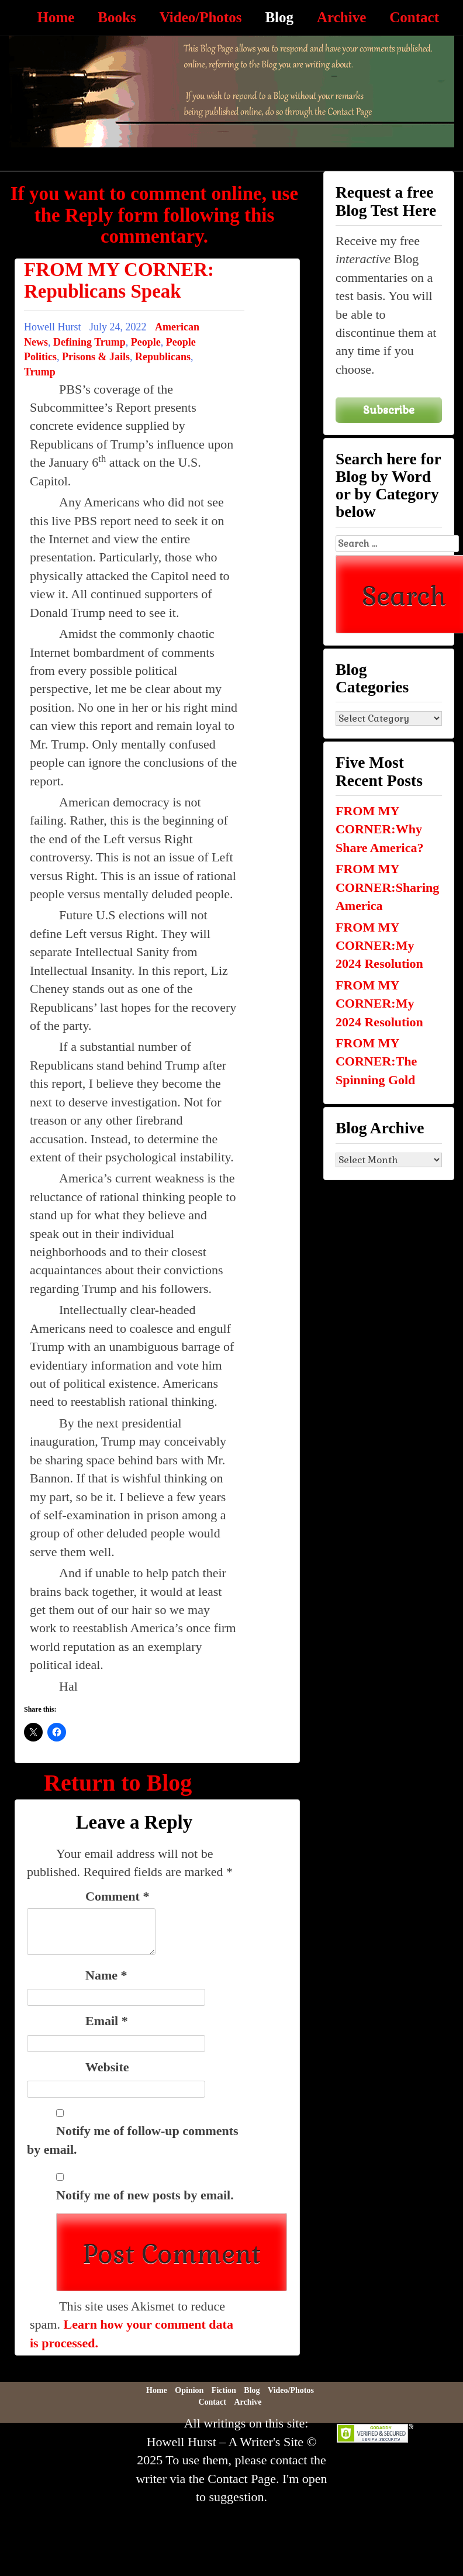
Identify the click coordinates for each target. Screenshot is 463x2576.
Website (107, 2067)
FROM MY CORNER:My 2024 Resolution (379, 945)
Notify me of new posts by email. (145, 2195)
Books (117, 17)
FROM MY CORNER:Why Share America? (380, 829)
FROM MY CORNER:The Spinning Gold (376, 1061)
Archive (341, 17)
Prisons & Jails (96, 357)
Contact (414, 17)
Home (55, 17)
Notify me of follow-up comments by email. (133, 2139)
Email (106, 2020)
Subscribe (388, 409)
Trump (40, 372)
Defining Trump (89, 342)
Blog (279, 17)
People (146, 342)
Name (106, 1975)
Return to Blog (118, 1783)
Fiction (224, 2390)
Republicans (163, 357)
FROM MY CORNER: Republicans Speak (119, 280)
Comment (117, 1896)
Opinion (189, 2390)
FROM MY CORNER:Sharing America (387, 887)
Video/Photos (201, 17)
